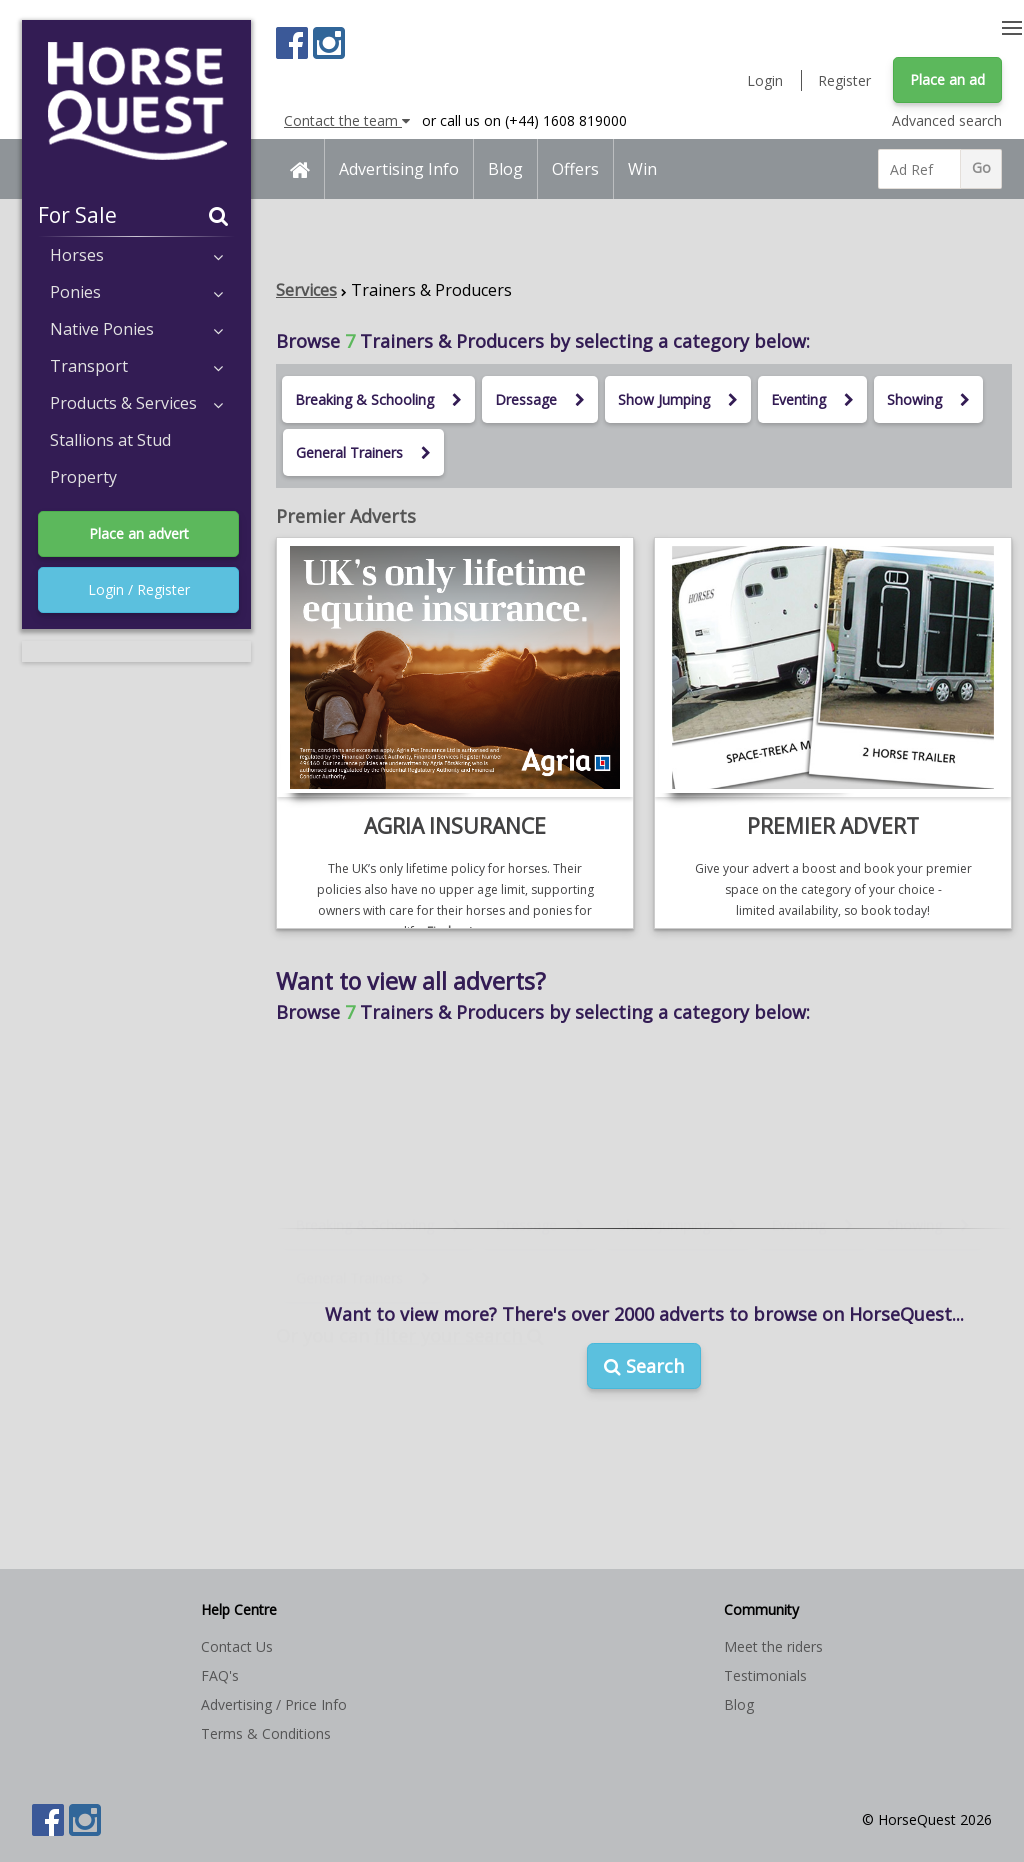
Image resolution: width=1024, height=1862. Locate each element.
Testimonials (765, 1675)
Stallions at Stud (110, 440)
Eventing (812, 399)
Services (306, 290)
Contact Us (237, 1646)
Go (981, 167)
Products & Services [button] (136, 403)
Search (644, 1366)
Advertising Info (399, 169)
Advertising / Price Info (274, 1704)
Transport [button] (136, 366)
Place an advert (139, 533)
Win (642, 169)
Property (83, 477)
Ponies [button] (136, 292)
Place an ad (947, 79)
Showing (928, 399)
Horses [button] (136, 255)
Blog (505, 169)
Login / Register (139, 589)
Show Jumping (678, 399)
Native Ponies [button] (136, 329)
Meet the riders (773, 1646)
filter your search (459, 1252)
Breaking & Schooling (378, 399)
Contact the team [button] (347, 120)
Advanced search (947, 120)
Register (844, 80)
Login (765, 80)
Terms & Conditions (266, 1733)
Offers (575, 169)
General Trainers (363, 452)
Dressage (540, 399)
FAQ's (220, 1675)
